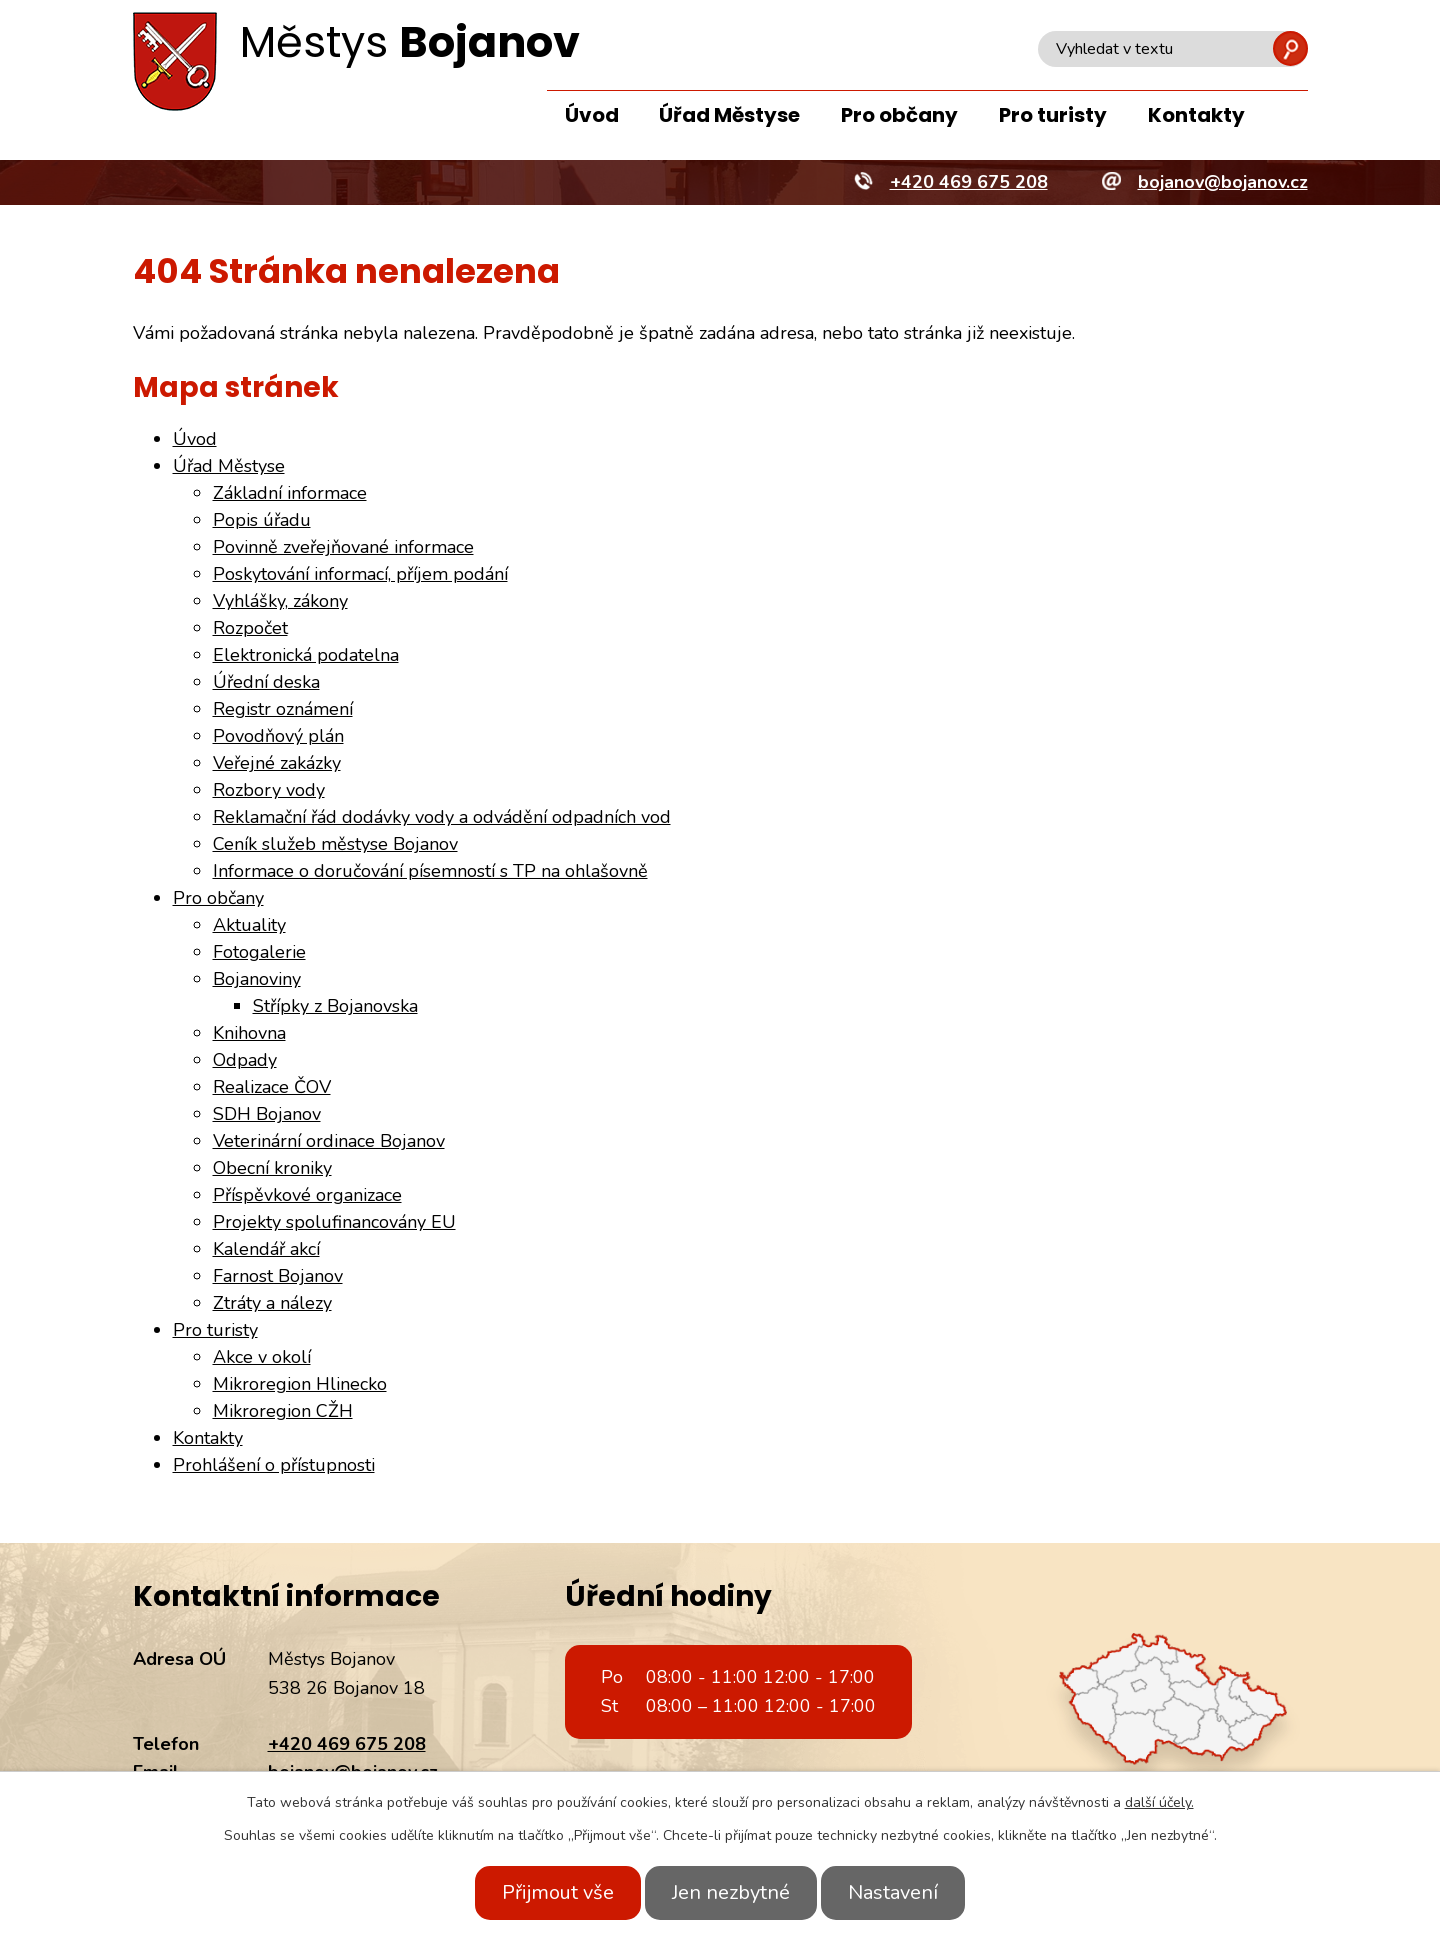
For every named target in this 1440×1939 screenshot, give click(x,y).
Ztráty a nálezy (272, 1303)
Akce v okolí (262, 1357)
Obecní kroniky (272, 1168)
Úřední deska (266, 682)
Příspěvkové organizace (307, 1195)
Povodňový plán (278, 736)
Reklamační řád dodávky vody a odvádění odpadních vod (442, 817)
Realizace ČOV (272, 1087)
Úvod (592, 115)
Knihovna (249, 1033)
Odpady (245, 1060)
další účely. (1159, 1802)
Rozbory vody (269, 790)
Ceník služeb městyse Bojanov (335, 844)
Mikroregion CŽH (283, 1411)
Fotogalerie (259, 952)
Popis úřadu (262, 520)
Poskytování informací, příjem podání (360, 574)
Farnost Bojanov (278, 1276)
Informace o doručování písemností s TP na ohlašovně (430, 871)
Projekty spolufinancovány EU (334, 1222)
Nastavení (903, 1892)
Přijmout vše (548, 1892)
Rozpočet (250, 628)
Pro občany (899, 115)
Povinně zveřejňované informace (343, 547)
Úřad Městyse (729, 115)
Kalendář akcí (266, 1249)
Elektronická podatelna (306, 655)
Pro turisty (1053, 115)
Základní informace (290, 493)
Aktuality (249, 925)
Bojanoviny (257, 979)
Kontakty (1196, 115)
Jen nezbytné (731, 1892)
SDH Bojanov (267, 1114)
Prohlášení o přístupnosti (274, 1465)
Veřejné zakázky (277, 763)
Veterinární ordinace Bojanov (329, 1141)
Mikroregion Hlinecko (300, 1384)
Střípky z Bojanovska (335, 1006)
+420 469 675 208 (347, 1744)
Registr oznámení (283, 709)
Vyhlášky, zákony (280, 601)
